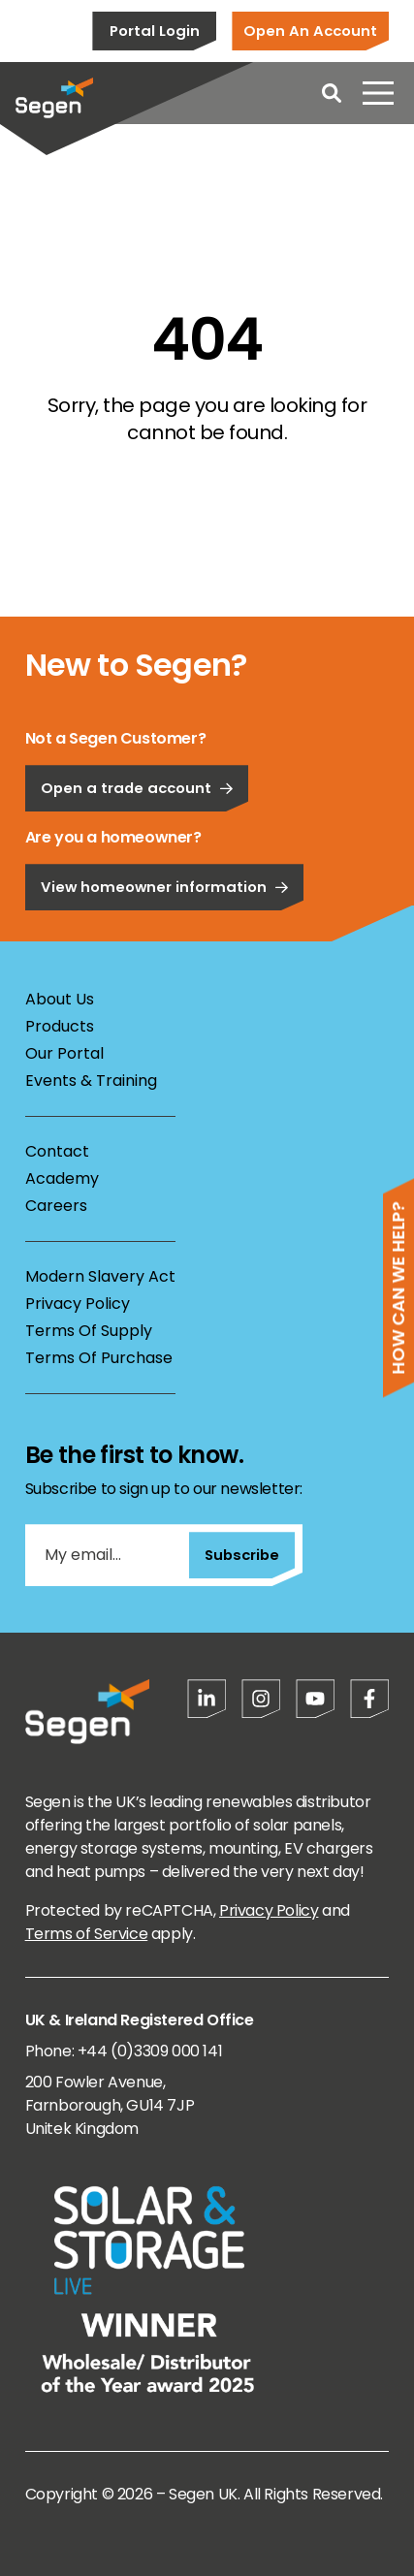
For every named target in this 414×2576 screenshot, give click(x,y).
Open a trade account (137, 847)
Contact (57, 1151)
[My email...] (107, 1555)
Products (59, 1026)
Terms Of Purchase (99, 1358)
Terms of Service (86, 1934)
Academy (62, 1178)
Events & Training (91, 1080)
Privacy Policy (77, 1303)
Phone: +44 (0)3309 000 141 (124, 2051)
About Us (59, 999)
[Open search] (331, 93)
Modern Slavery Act (100, 1276)
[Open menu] (378, 93)
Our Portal (64, 1053)
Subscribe (242, 1554)
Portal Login (155, 30)
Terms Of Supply (88, 1331)
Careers (56, 1205)
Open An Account (310, 30)
